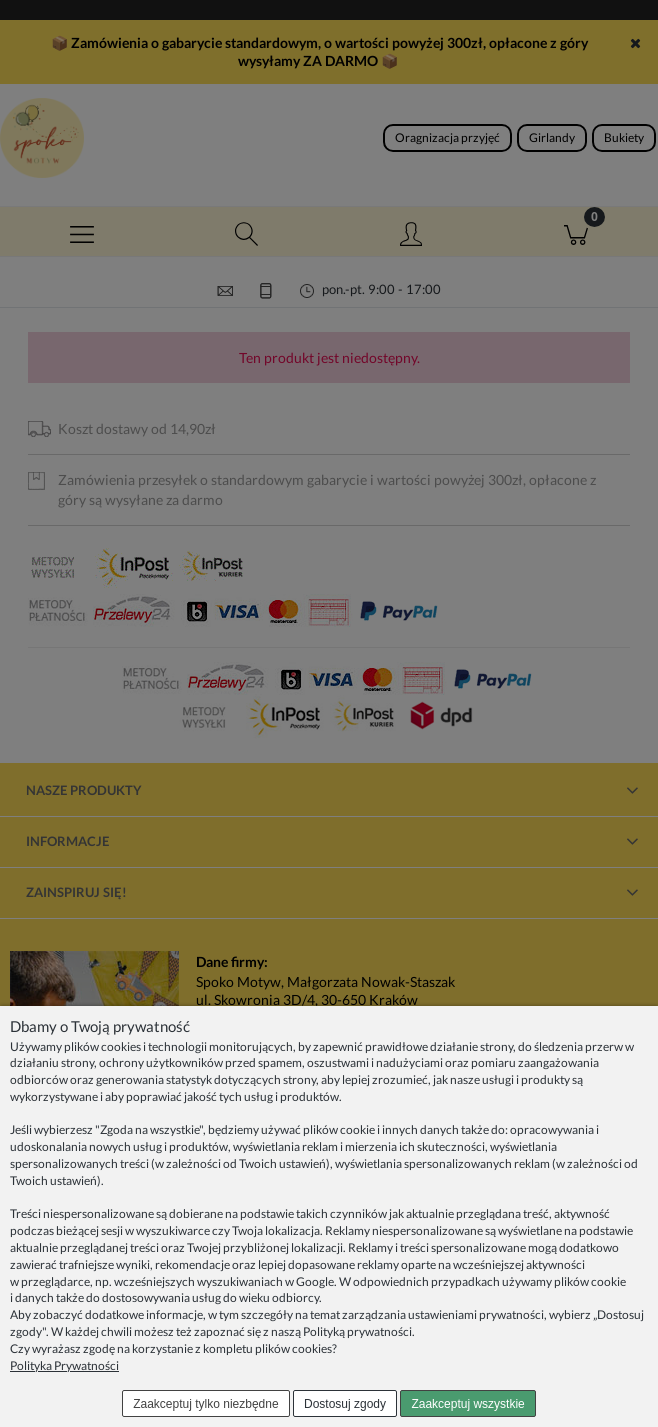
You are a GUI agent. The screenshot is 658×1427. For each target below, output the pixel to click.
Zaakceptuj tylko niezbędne (205, 1404)
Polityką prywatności (357, 1331)
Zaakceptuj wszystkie (467, 1404)
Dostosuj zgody (345, 1404)
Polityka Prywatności (64, 1365)
